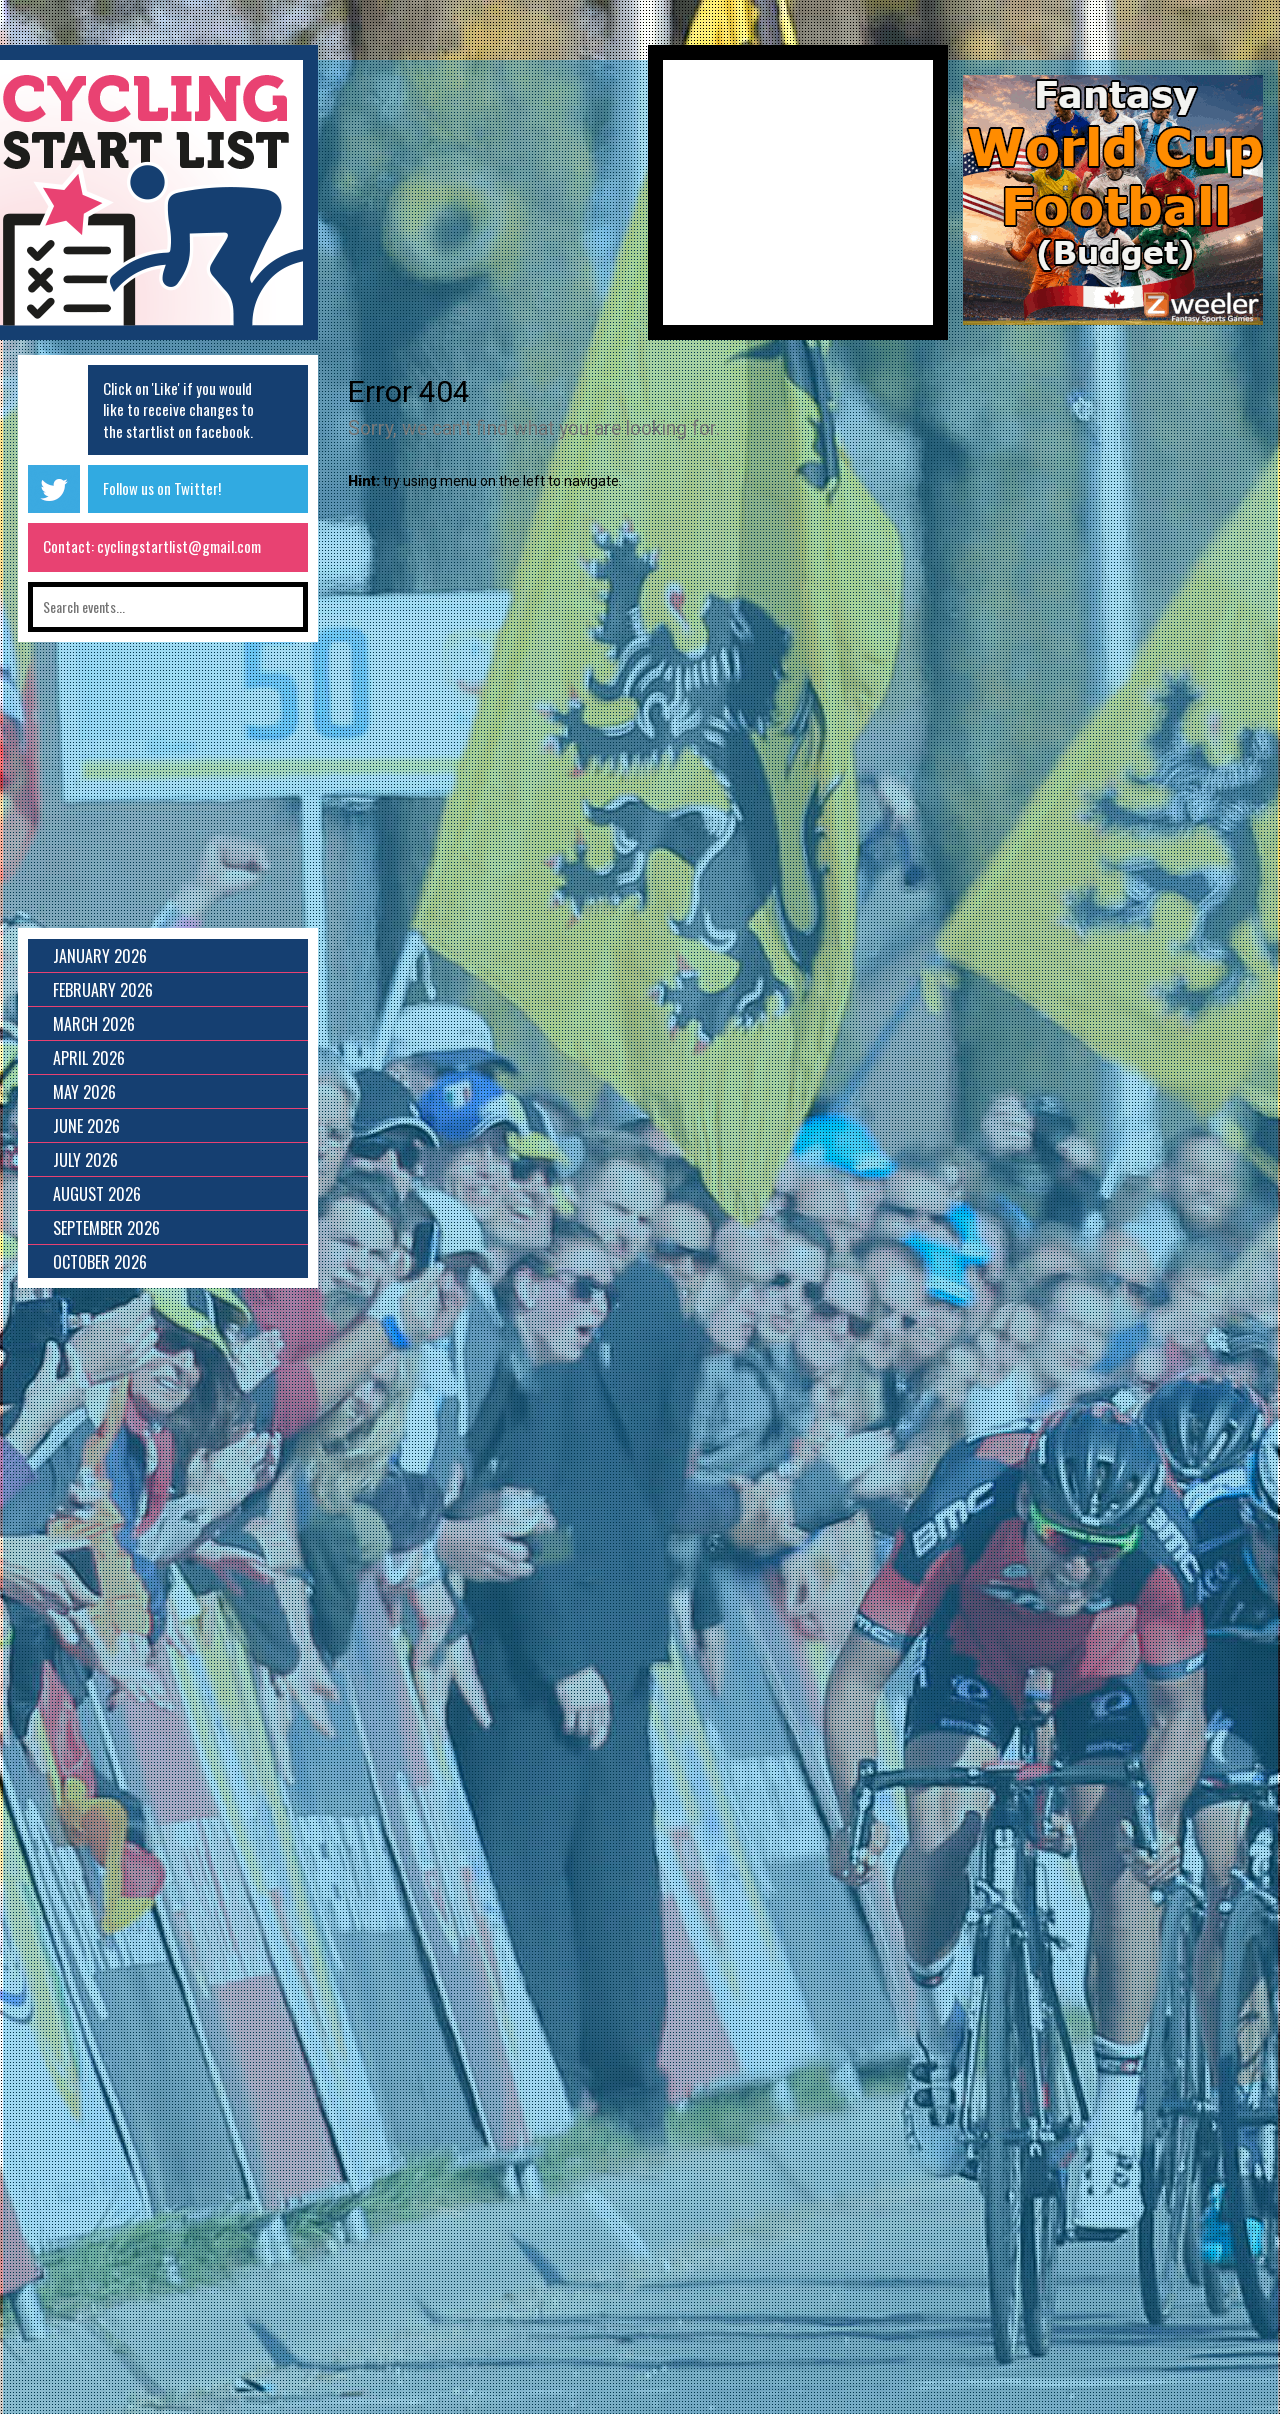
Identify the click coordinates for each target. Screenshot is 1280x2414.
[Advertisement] (483, 200)
